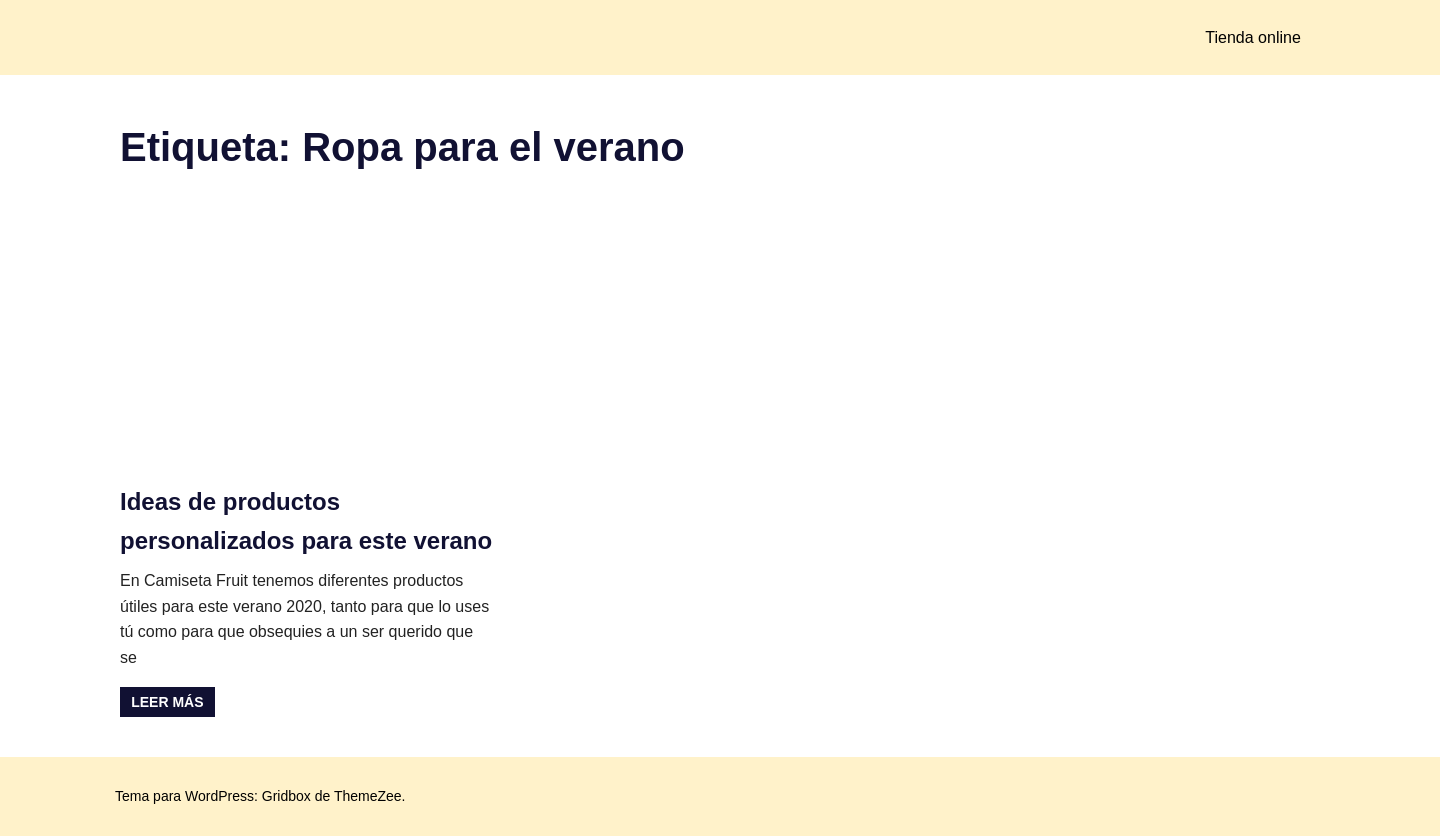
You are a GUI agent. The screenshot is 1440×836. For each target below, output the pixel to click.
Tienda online (1252, 37)
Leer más (167, 702)
